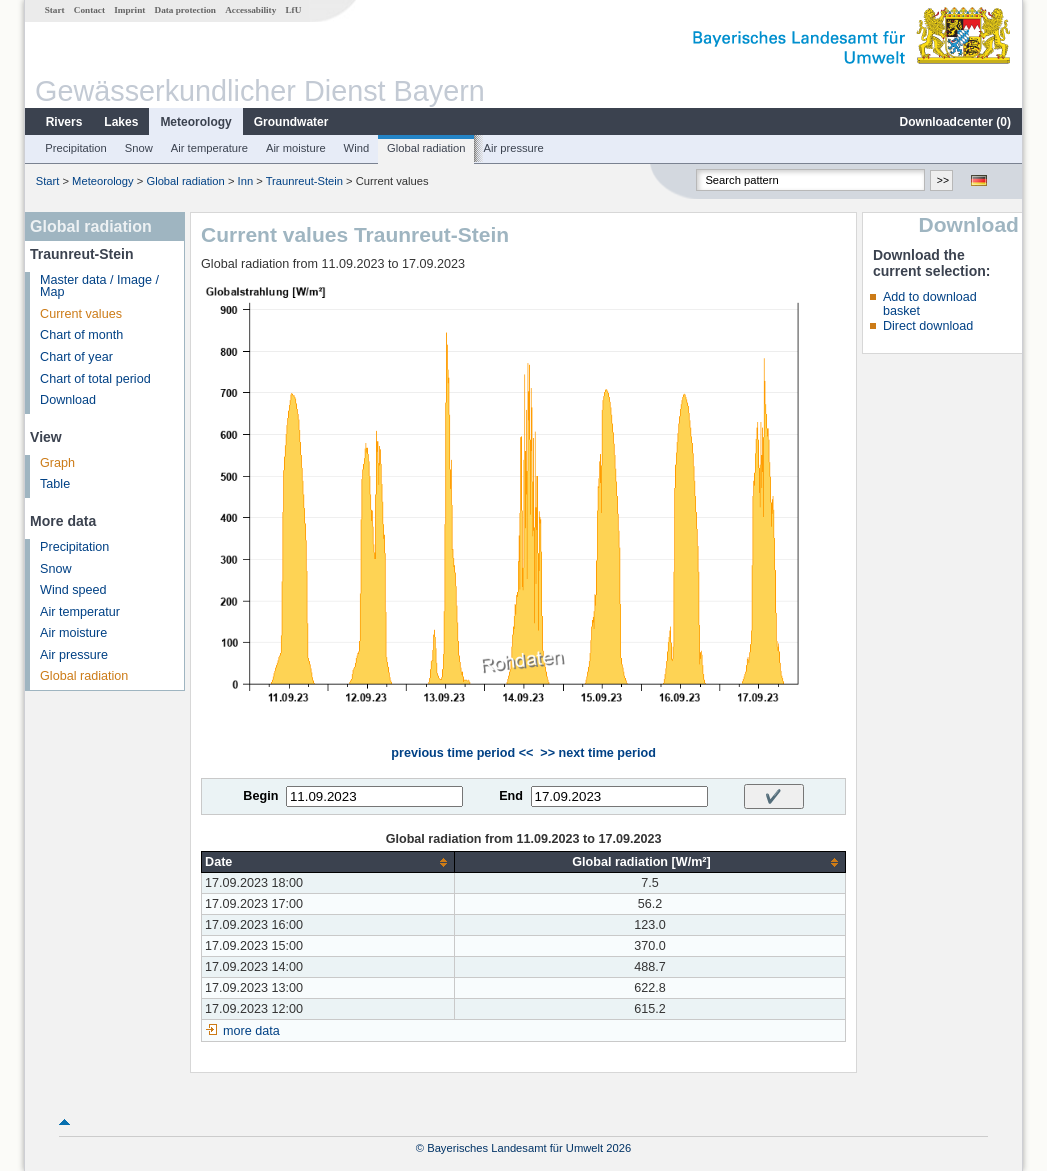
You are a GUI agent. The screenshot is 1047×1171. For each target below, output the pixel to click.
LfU (293, 10)
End (511, 796)
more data (251, 1031)
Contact (89, 10)
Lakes (121, 122)
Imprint (129, 10)
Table (55, 484)
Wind (357, 148)
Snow (139, 148)
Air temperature (209, 148)
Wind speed (73, 590)
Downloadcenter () (955, 122)
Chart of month (81, 335)
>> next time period (597, 753)
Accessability (250, 10)
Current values (81, 314)
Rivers (64, 122)
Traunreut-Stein (304, 181)
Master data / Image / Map (99, 286)
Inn (246, 181)
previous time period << (462, 753)
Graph (57, 463)
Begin (260, 796)
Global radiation (426, 148)
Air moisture (296, 148)
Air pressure (513, 148)
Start (55, 10)
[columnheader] (328, 862)
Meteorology (195, 122)
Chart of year (76, 357)
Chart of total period (95, 379)
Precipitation (76, 148)
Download (68, 400)
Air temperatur (80, 612)
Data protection (185, 10)
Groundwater (291, 122)
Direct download (928, 326)
